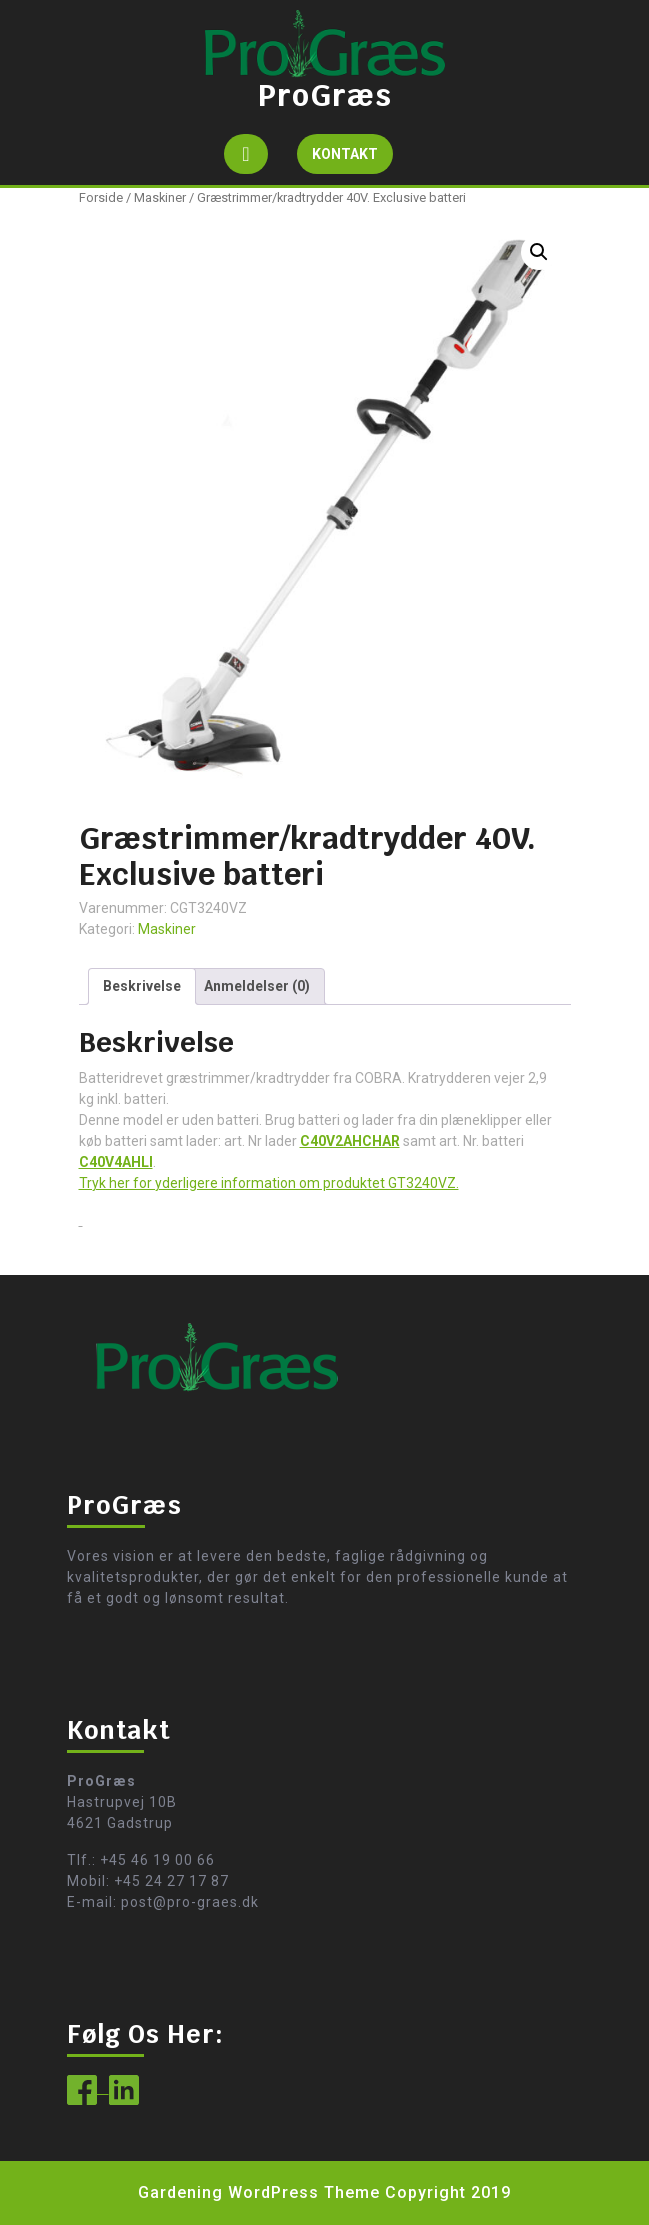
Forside (101, 197)
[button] (539, 252)
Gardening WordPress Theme (259, 2192)
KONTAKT (352, 158)
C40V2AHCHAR (350, 1141)
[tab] (245, 154)
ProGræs (325, 95)
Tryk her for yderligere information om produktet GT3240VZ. (269, 1183)
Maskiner (160, 197)
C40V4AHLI (116, 1162)
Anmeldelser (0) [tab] (257, 986)
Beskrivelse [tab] (142, 986)
